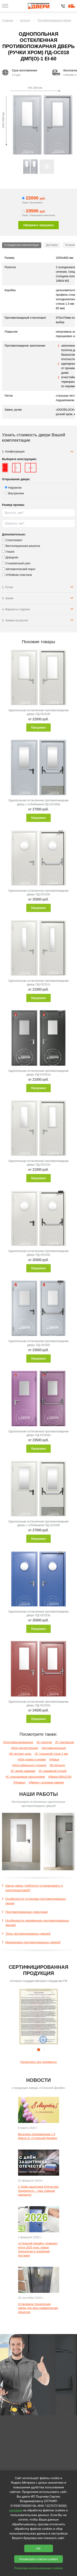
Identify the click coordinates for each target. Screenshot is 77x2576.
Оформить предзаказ (38, 225)
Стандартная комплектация (22, 244)
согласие (15, 2510)
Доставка (52, 244)
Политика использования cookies (38, 2568)
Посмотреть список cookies (38, 2559)
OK (38, 2548)
